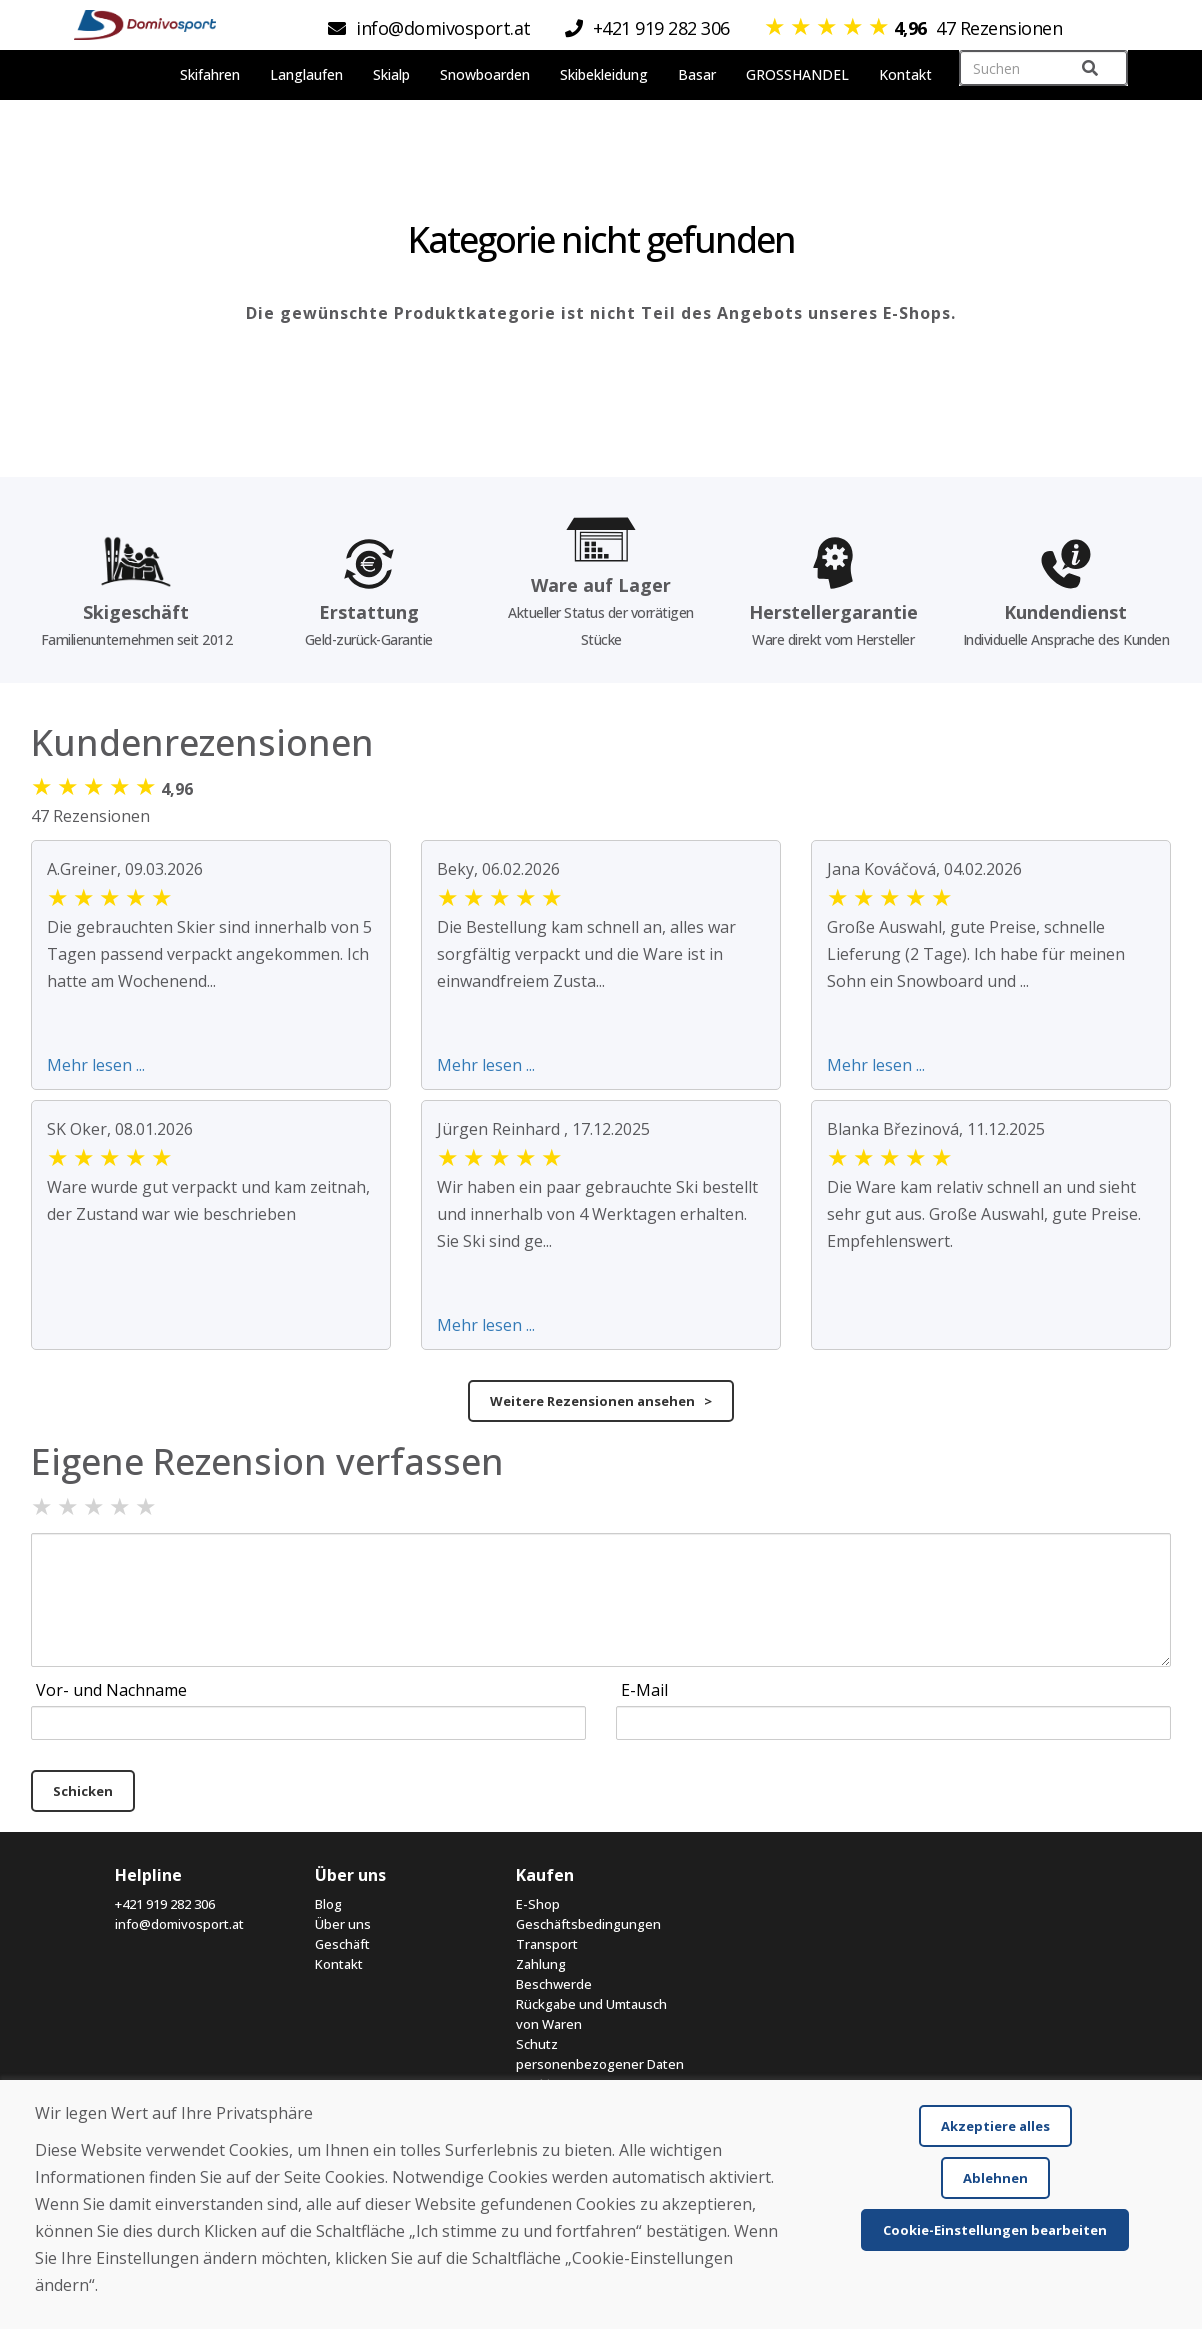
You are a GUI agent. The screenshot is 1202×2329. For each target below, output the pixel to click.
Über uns (343, 1924)
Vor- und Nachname (111, 1690)
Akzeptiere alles (995, 2126)
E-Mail (644, 1690)
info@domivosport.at (179, 1924)
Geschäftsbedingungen (588, 1924)
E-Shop (538, 1904)
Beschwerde (554, 1984)
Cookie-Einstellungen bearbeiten (995, 2230)
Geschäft (342, 1944)
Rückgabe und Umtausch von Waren (591, 2014)
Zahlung (541, 1964)
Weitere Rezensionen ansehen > (601, 1401)
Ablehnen (995, 2178)
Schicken (83, 1791)
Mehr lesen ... (96, 1065)
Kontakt (339, 1964)
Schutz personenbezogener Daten (600, 2054)
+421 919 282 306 (165, 1904)
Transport (547, 1944)
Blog (328, 1904)
